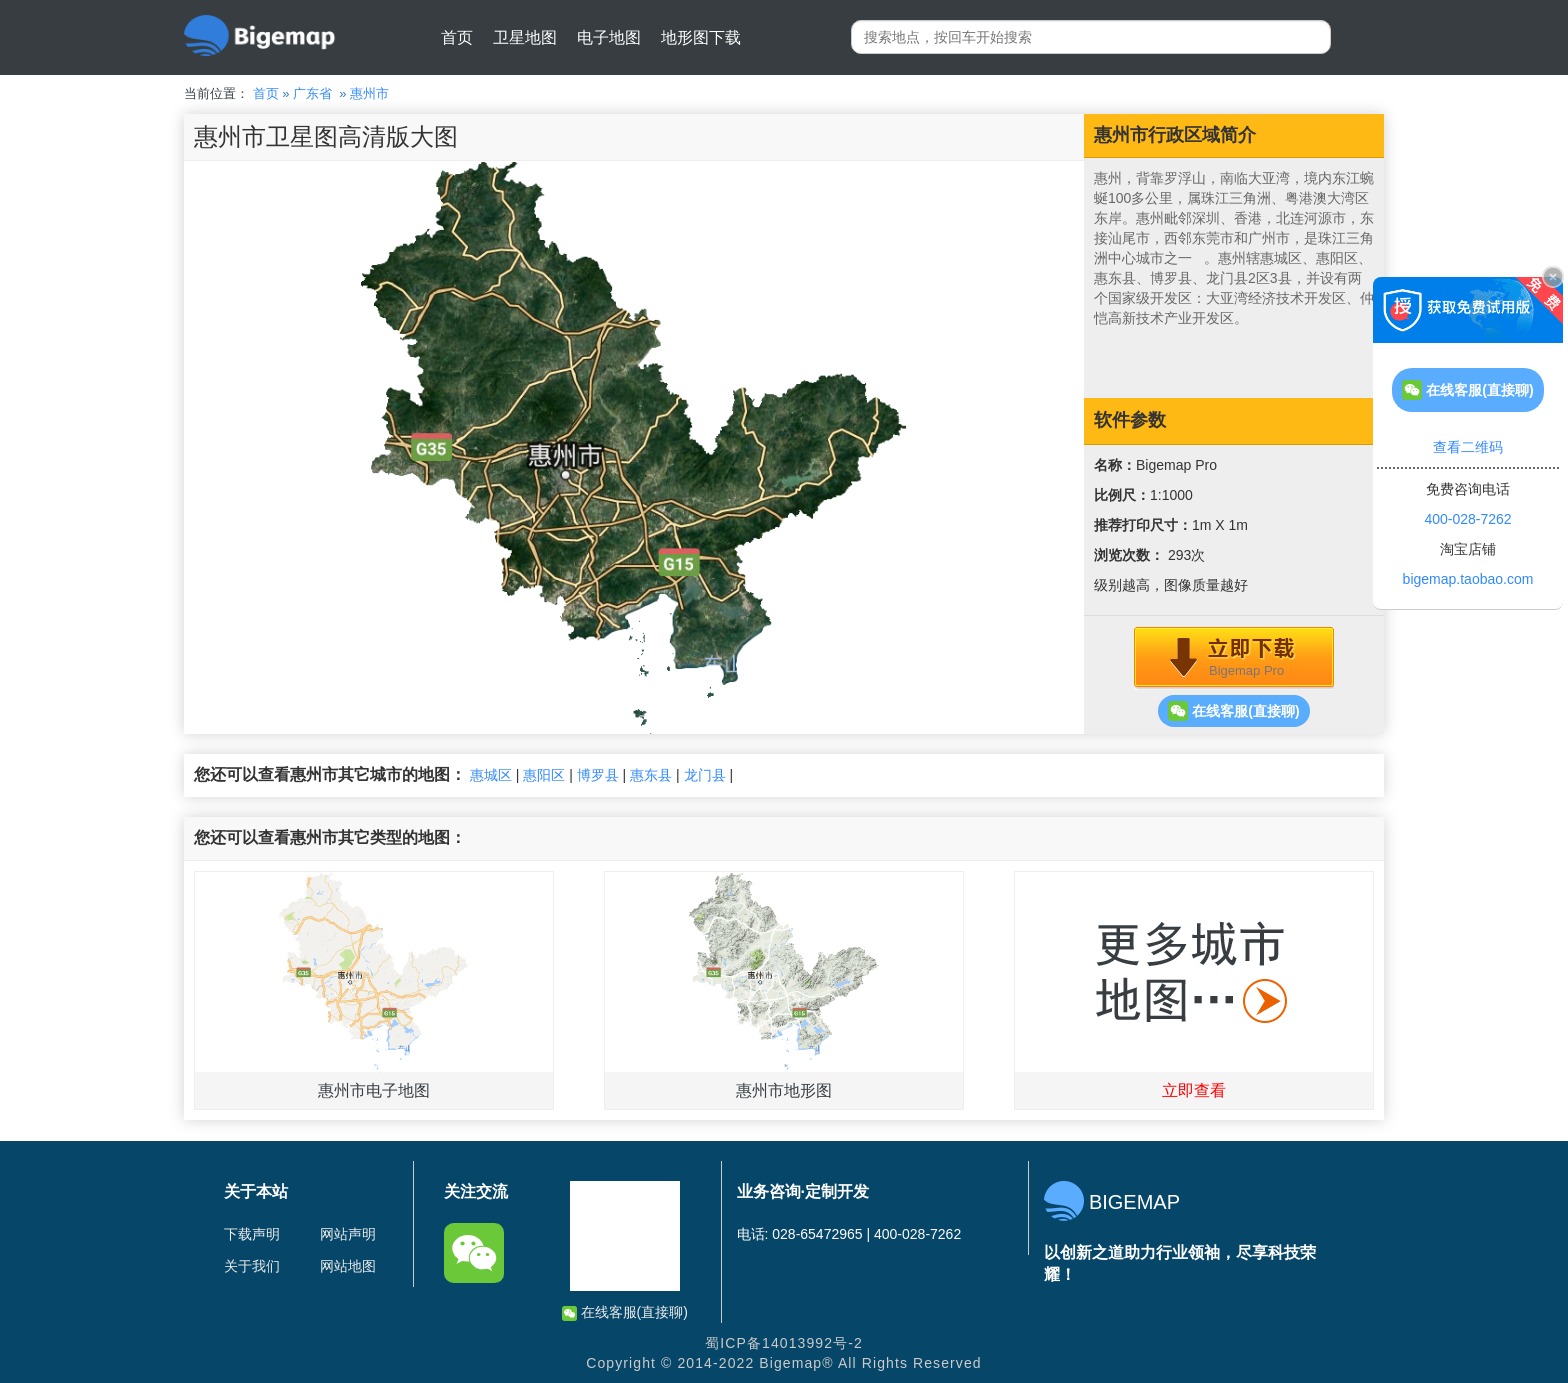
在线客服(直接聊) (1233, 711)
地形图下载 (701, 37)
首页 (457, 37)
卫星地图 (525, 37)
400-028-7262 (1467, 519)
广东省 (312, 93)
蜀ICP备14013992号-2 (784, 1343)
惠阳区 (544, 775)
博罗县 (598, 775)
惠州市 (369, 93)
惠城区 (491, 775)
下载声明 (252, 1234)
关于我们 (252, 1266)
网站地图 (348, 1266)
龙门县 (705, 775)
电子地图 (609, 37)
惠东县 (651, 775)
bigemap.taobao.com (1468, 579)
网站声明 (348, 1234)
